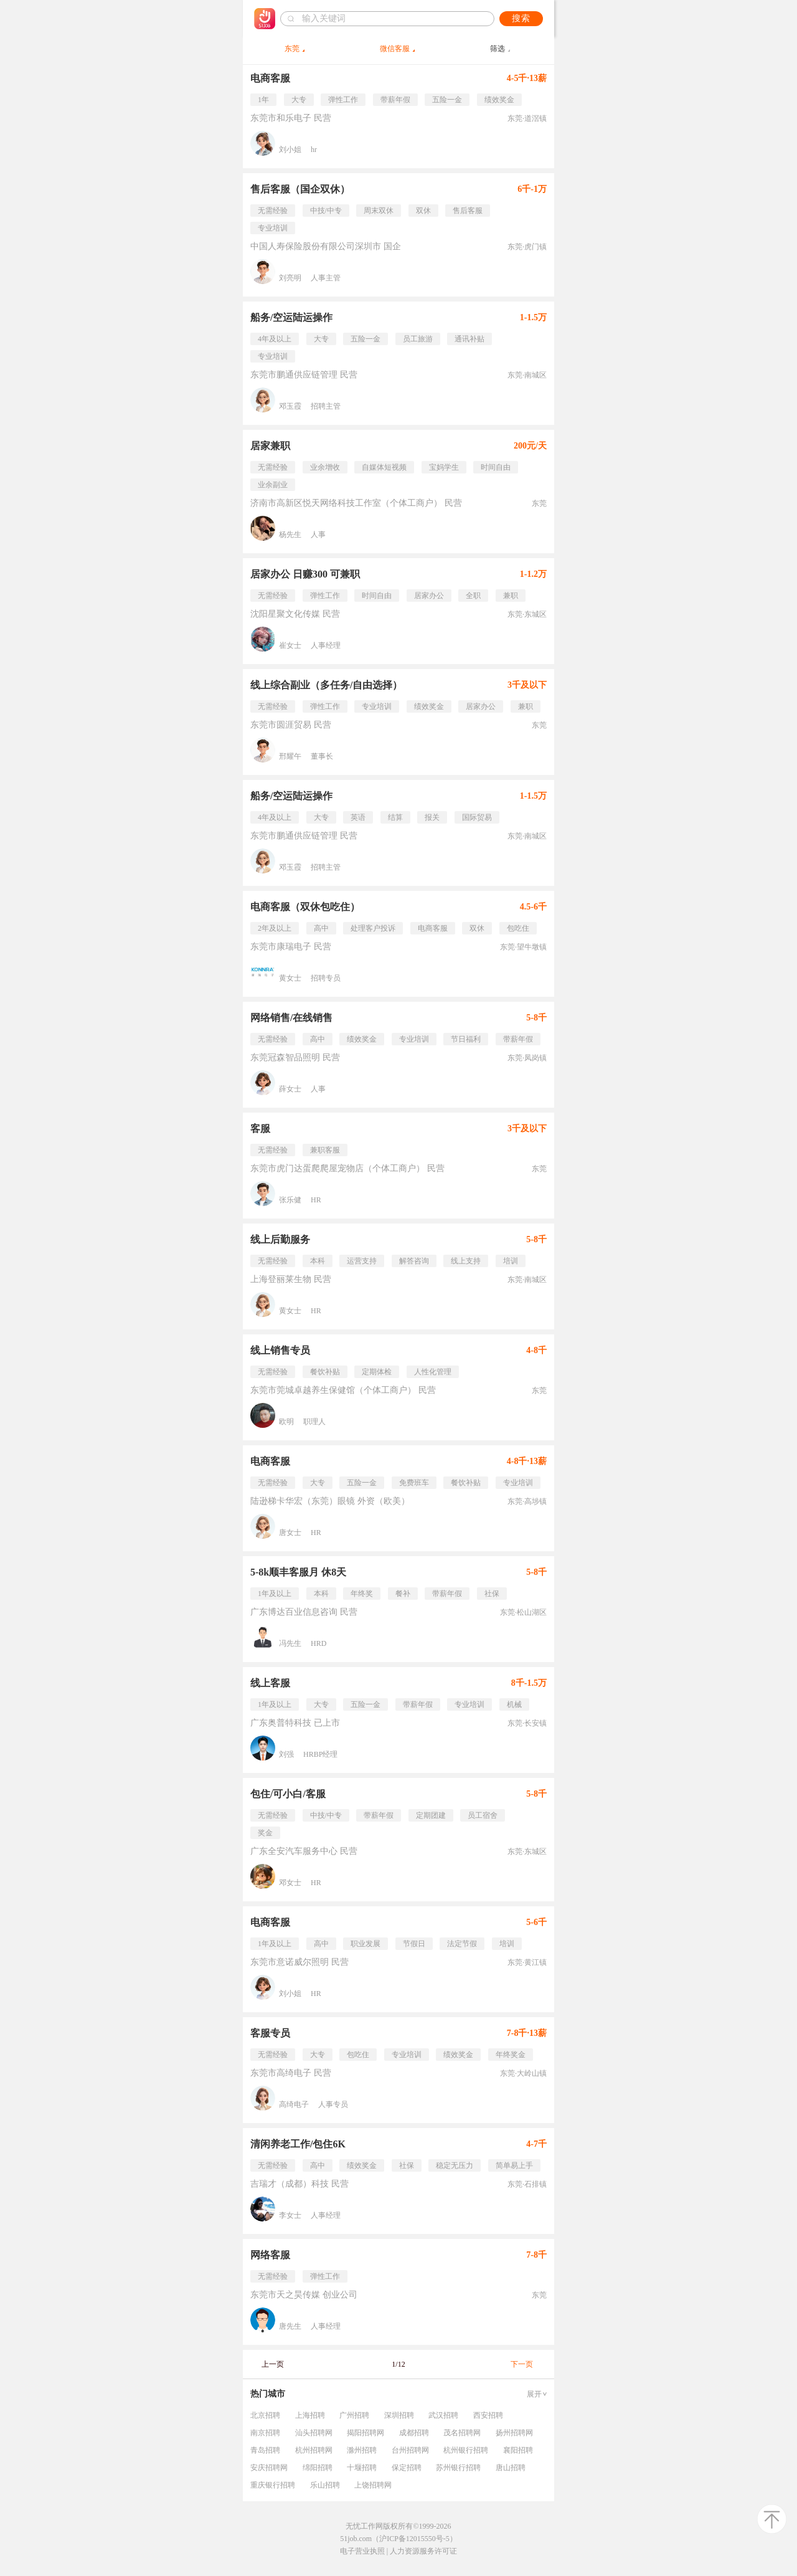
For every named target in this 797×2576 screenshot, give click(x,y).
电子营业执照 (362, 2551)
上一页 (273, 2364)
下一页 (522, 2364)
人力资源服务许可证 (423, 2551)
